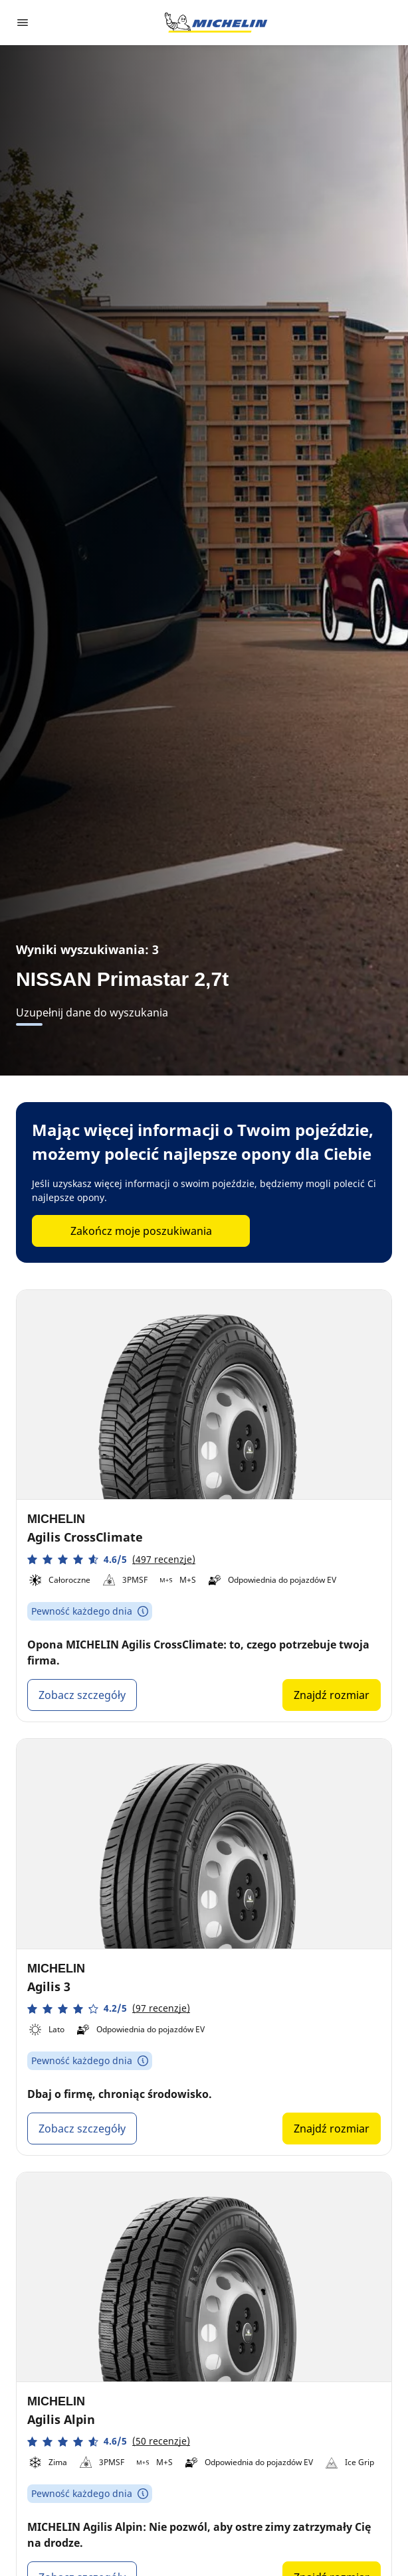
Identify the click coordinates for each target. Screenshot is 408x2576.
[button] (111, 1559)
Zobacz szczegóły (82, 1695)
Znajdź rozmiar (331, 1695)
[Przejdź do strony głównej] (216, 23)
